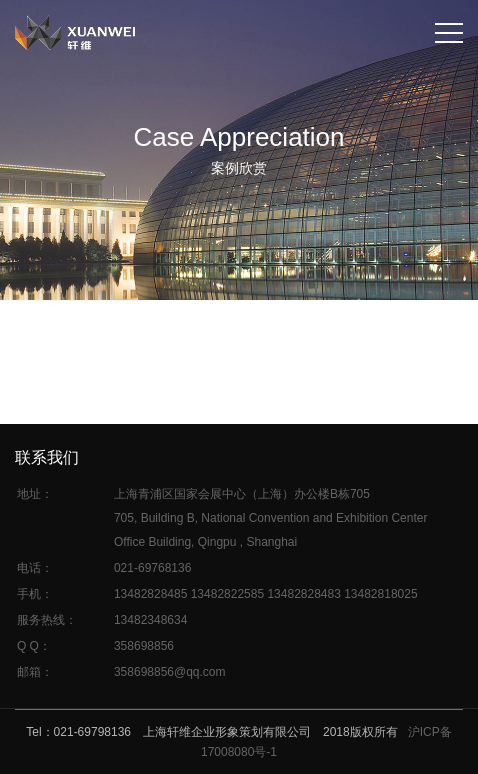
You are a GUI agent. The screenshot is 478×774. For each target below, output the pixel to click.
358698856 (144, 646)
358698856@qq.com (170, 672)
